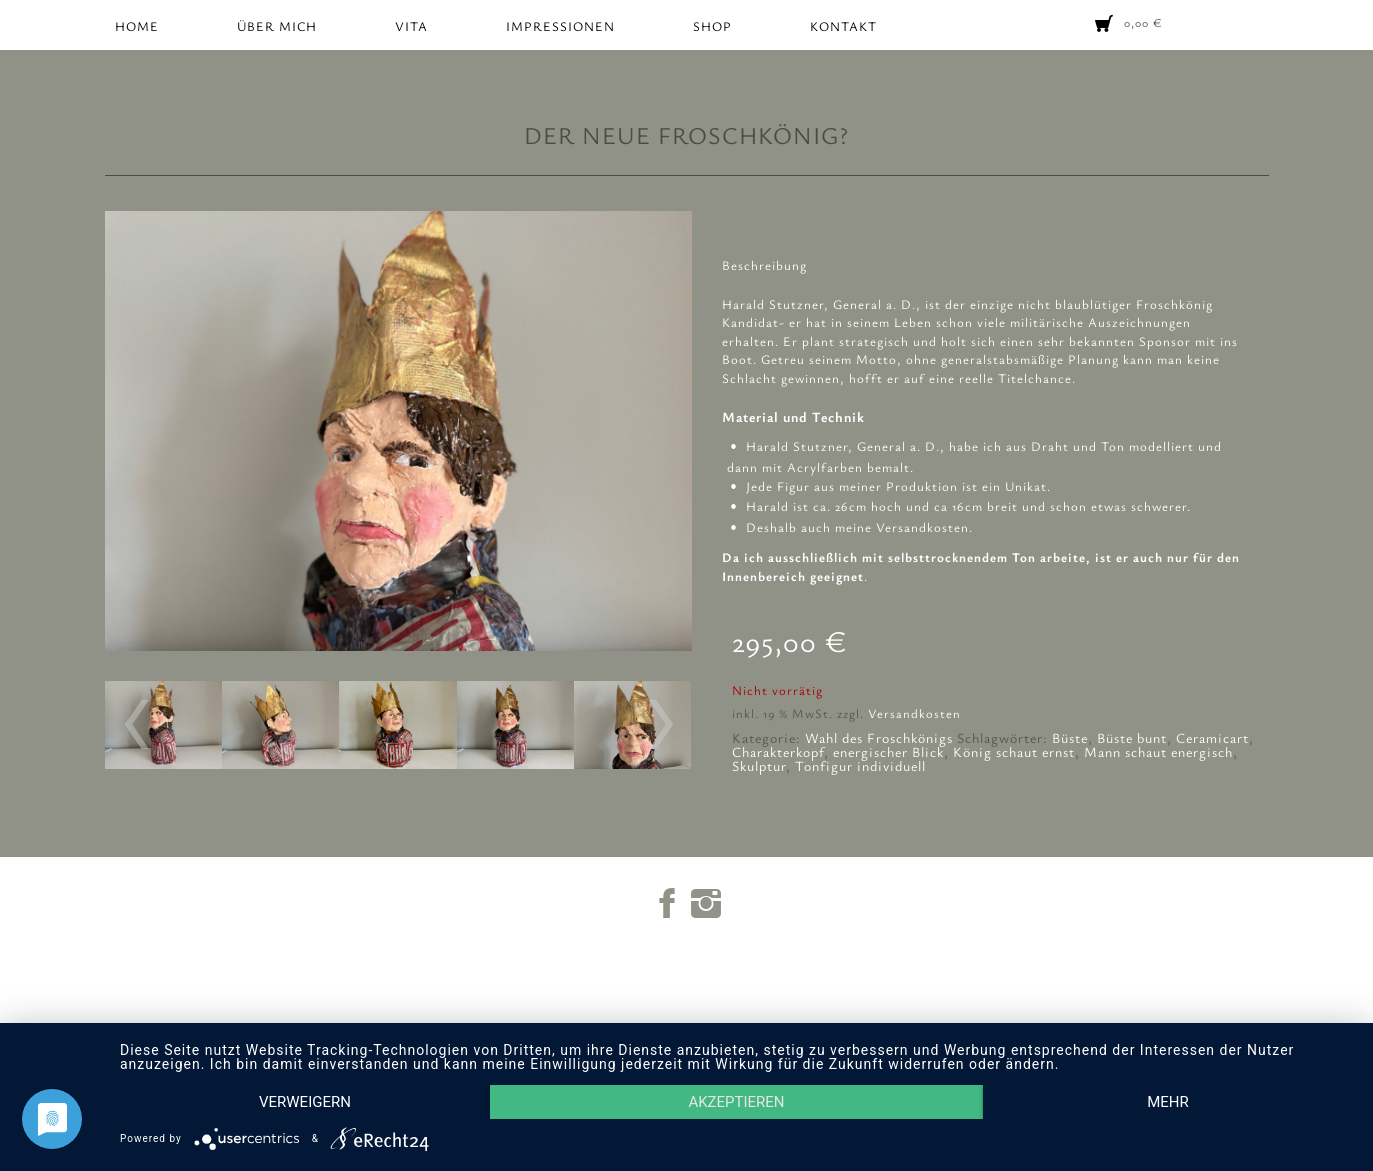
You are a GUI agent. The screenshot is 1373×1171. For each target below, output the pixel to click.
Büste (1070, 737)
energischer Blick (888, 751)
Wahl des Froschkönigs (879, 737)
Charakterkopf (778, 751)
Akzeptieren (736, 1102)
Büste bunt (1132, 737)
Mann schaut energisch (1158, 751)
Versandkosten (914, 713)
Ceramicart (1212, 737)
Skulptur (759, 765)
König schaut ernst (1014, 751)
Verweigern (305, 1102)
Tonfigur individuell (860, 765)
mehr (1168, 1102)
